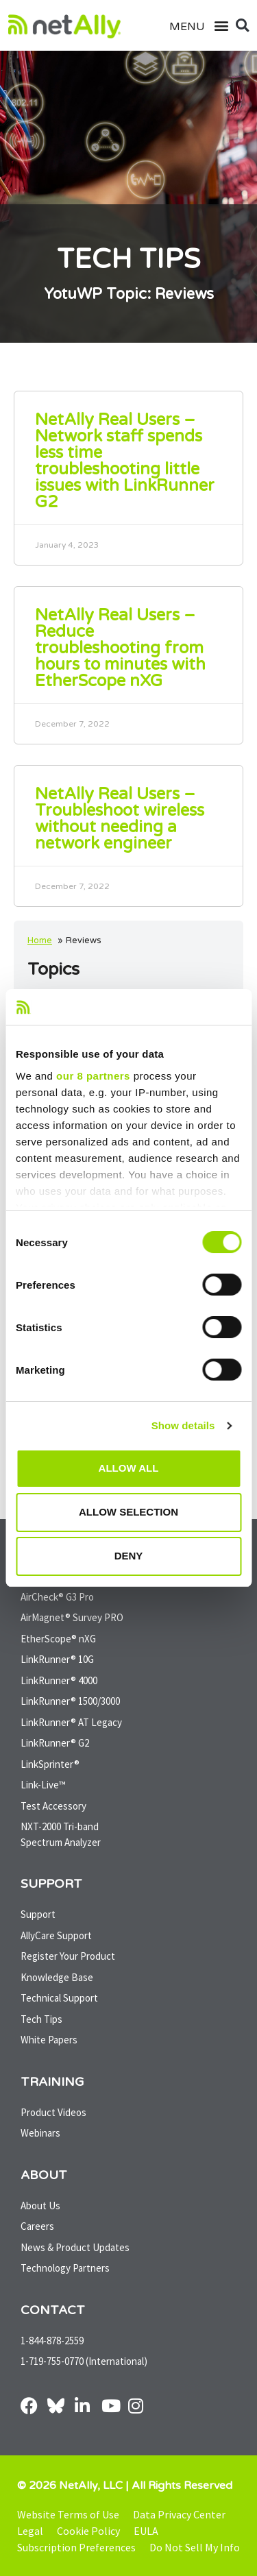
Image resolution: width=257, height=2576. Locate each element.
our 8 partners (93, 1076)
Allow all (129, 1468)
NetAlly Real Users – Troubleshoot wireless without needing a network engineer (119, 818)
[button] (214, 26)
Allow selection (128, 1512)
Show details (183, 1425)
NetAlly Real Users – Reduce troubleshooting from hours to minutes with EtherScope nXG (120, 648)
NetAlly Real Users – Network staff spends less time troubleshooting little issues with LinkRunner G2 (125, 461)
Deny (128, 1556)
